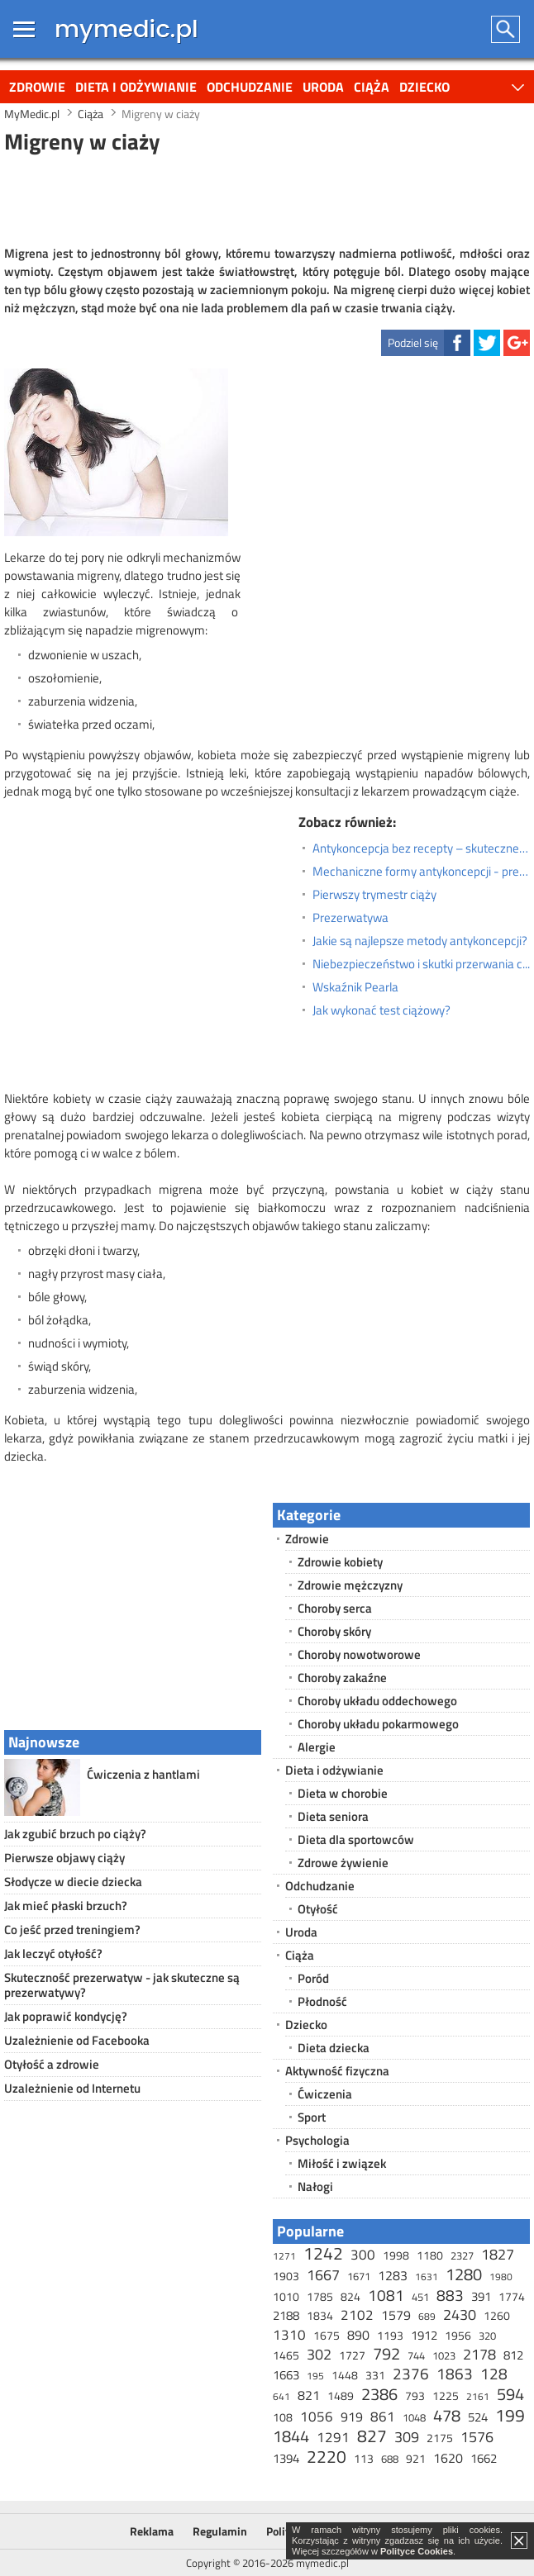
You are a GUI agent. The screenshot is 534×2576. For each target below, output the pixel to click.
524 (478, 2416)
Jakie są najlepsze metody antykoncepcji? (419, 941)
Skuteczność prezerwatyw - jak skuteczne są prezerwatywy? (122, 1985)
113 (364, 2458)
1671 (358, 2276)
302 (319, 2354)
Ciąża (371, 87)
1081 (386, 2295)
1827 (497, 2254)
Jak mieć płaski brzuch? (65, 1905)
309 (406, 2437)
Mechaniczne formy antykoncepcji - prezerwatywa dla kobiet (421, 872)
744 (416, 2355)
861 (382, 2416)
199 (510, 2415)
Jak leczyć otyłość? (53, 1953)
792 (386, 2353)
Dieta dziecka (334, 2047)
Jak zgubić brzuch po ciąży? (75, 1833)
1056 (316, 2416)
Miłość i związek (342, 2163)
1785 (320, 2296)
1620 (448, 2458)
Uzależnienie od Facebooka (77, 2040)
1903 (286, 2275)
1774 (511, 2296)
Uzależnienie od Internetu (72, 2088)
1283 (393, 2275)
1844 (291, 2436)
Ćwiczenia (325, 2093)
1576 (476, 2437)
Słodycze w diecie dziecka (73, 1881)
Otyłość (318, 1908)
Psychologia (317, 2140)
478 (446, 2415)
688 (389, 2458)
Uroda (323, 87)
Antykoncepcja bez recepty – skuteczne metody (421, 848)
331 (375, 2375)
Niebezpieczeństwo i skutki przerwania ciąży (421, 964)
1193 (390, 2335)
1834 (320, 2315)
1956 (458, 2335)
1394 (286, 2458)
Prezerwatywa (350, 918)
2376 (411, 2373)
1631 (426, 2276)
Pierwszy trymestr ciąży (374, 895)
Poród (313, 1978)
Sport (312, 2117)
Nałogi (315, 2186)
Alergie (317, 1746)
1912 (424, 2335)
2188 (286, 2315)
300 (362, 2254)
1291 (333, 2437)
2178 (479, 2354)
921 (416, 2458)
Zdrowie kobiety (340, 1561)
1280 (464, 2274)
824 (350, 2296)
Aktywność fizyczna (337, 2070)
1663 (286, 2374)
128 (494, 2373)
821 (309, 2395)
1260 (497, 2315)
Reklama (152, 2531)
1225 (445, 2395)
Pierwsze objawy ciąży (64, 1857)
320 (487, 2335)
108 (283, 2417)
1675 (326, 2335)
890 (358, 2335)
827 (372, 2435)
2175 (440, 2437)
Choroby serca (335, 1608)
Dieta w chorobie (343, 1793)
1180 (430, 2255)
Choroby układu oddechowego (377, 1700)
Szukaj (506, 29)
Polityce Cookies (416, 2551)
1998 (396, 2255)
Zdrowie (37, 87)
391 (481, 2296)
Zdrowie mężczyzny (350, 1585)
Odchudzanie (250, 87)
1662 (483, 2458)
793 (415, 2395)
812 (513, 2355)
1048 (414, 2417)
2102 (357, 2315)
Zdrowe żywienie (343, 1862)
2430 (459, 2314)
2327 (462, 2255)
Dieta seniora (333, 1816)
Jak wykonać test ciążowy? (381, 1010)
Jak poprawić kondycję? (65, 2016)
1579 (396, 2315)
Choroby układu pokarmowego (378, 1723)
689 (427, 2316)
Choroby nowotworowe (359, 1654)
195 (315, 2376)
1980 (501, 2276)
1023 (443, 2355)
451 (420, 2296)
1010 (286, 2296)
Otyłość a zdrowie (51, 2064)
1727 (352, 2355)
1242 (323, 2253)
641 (281, 2396)
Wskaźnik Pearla (355, 987)
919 (352, 2416)
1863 (454, 2373)
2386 (379, 2394)
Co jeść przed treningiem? (72, 1929)
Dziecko (424, 87)
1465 (286, 2355)
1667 (323, 2275)
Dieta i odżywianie (136, 87)
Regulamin (220, 2531)
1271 (284, 2256)
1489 (340, 2395)
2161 (477, 2396)
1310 (289, 2334)
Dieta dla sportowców (356, 1839)
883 (450, 2295)
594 (510, 2394)
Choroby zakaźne (342, 1677)
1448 (344, 2375)
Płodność (322, 2001)
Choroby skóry (334, 1631)
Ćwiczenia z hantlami (143, 1774)
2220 (326, 2456)
